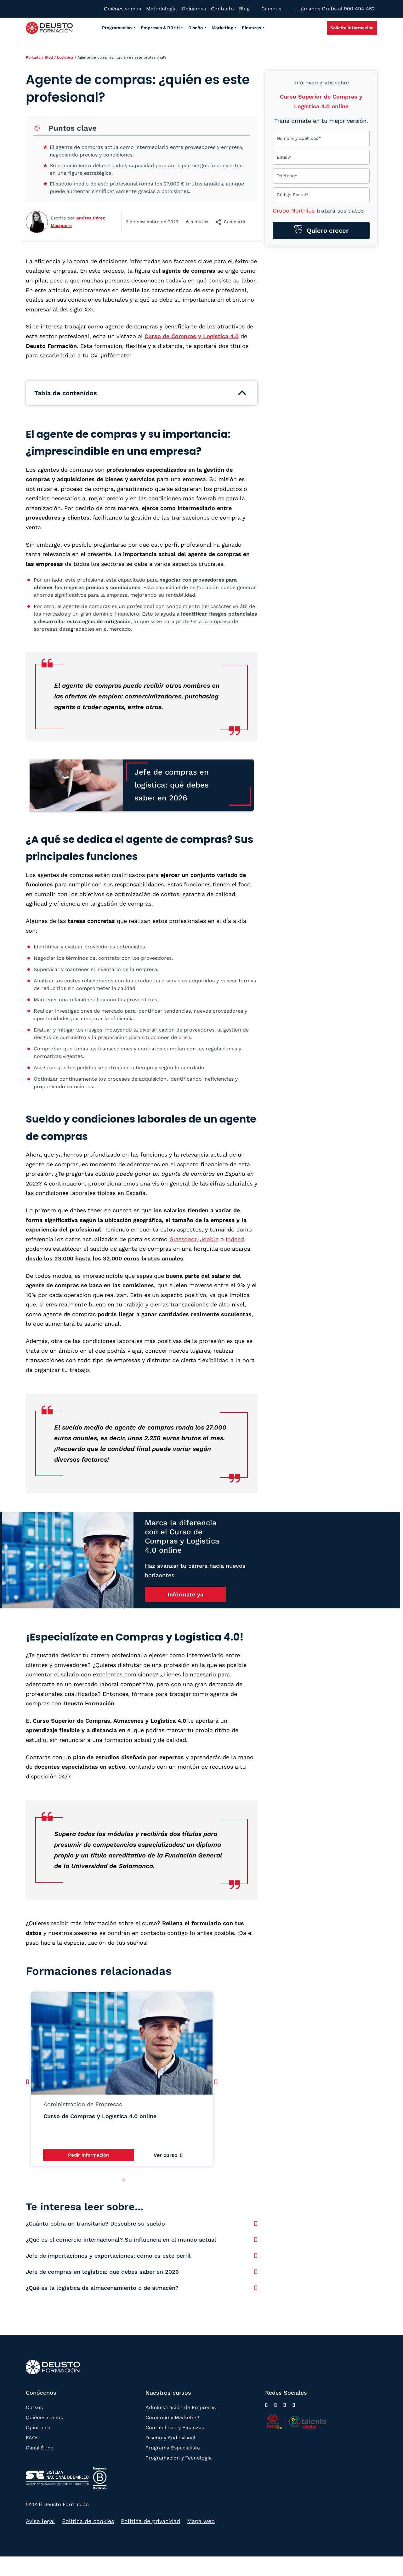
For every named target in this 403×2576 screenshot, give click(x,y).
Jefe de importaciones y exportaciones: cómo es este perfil (108, 2255)
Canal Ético (40, 2448)
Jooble (209, 1239)
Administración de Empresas (180, 2407)
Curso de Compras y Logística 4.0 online (99, 2116)
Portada (33, 57)
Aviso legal (40, 2521)
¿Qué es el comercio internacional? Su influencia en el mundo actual (121, 2239)
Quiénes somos (44, 2417)
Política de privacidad (150, 2521)
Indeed (235, 1239)
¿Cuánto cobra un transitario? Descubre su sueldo (95, 2223)
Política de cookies (88, 2521)
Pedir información (88, 2155)
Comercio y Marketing (172, 2417)
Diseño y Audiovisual (170, 2438)
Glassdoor (182, 1239)
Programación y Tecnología (178, 2458)
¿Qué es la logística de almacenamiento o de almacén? (102, 2287)
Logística (65, 57)
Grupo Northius (294, 210)
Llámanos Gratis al (335, 9)
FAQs (32, 2438)
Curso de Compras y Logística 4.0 (192, 336)
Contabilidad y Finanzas (174, 2428)
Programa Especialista (172, 2448)
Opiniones (38, 2428)
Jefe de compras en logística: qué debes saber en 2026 (102, 2271)
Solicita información (352, 27)
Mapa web (201, 2521)
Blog (49, 57)
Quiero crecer (327, 230)
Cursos (34, 2407)
